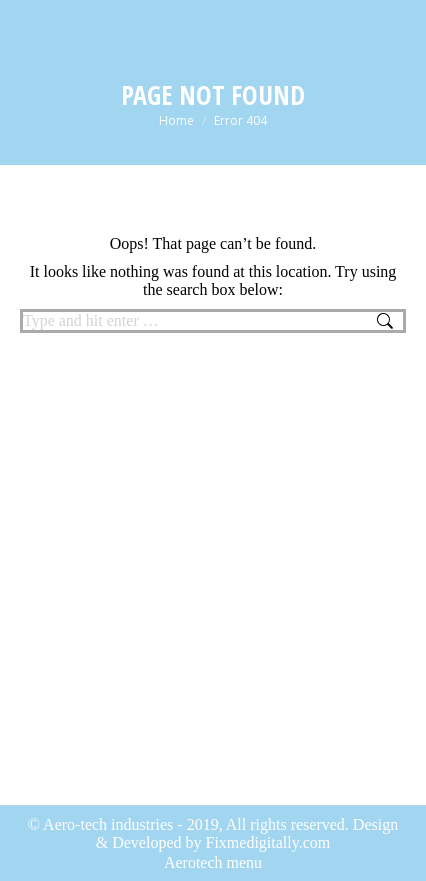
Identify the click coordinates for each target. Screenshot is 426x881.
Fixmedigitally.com (268, 842)
